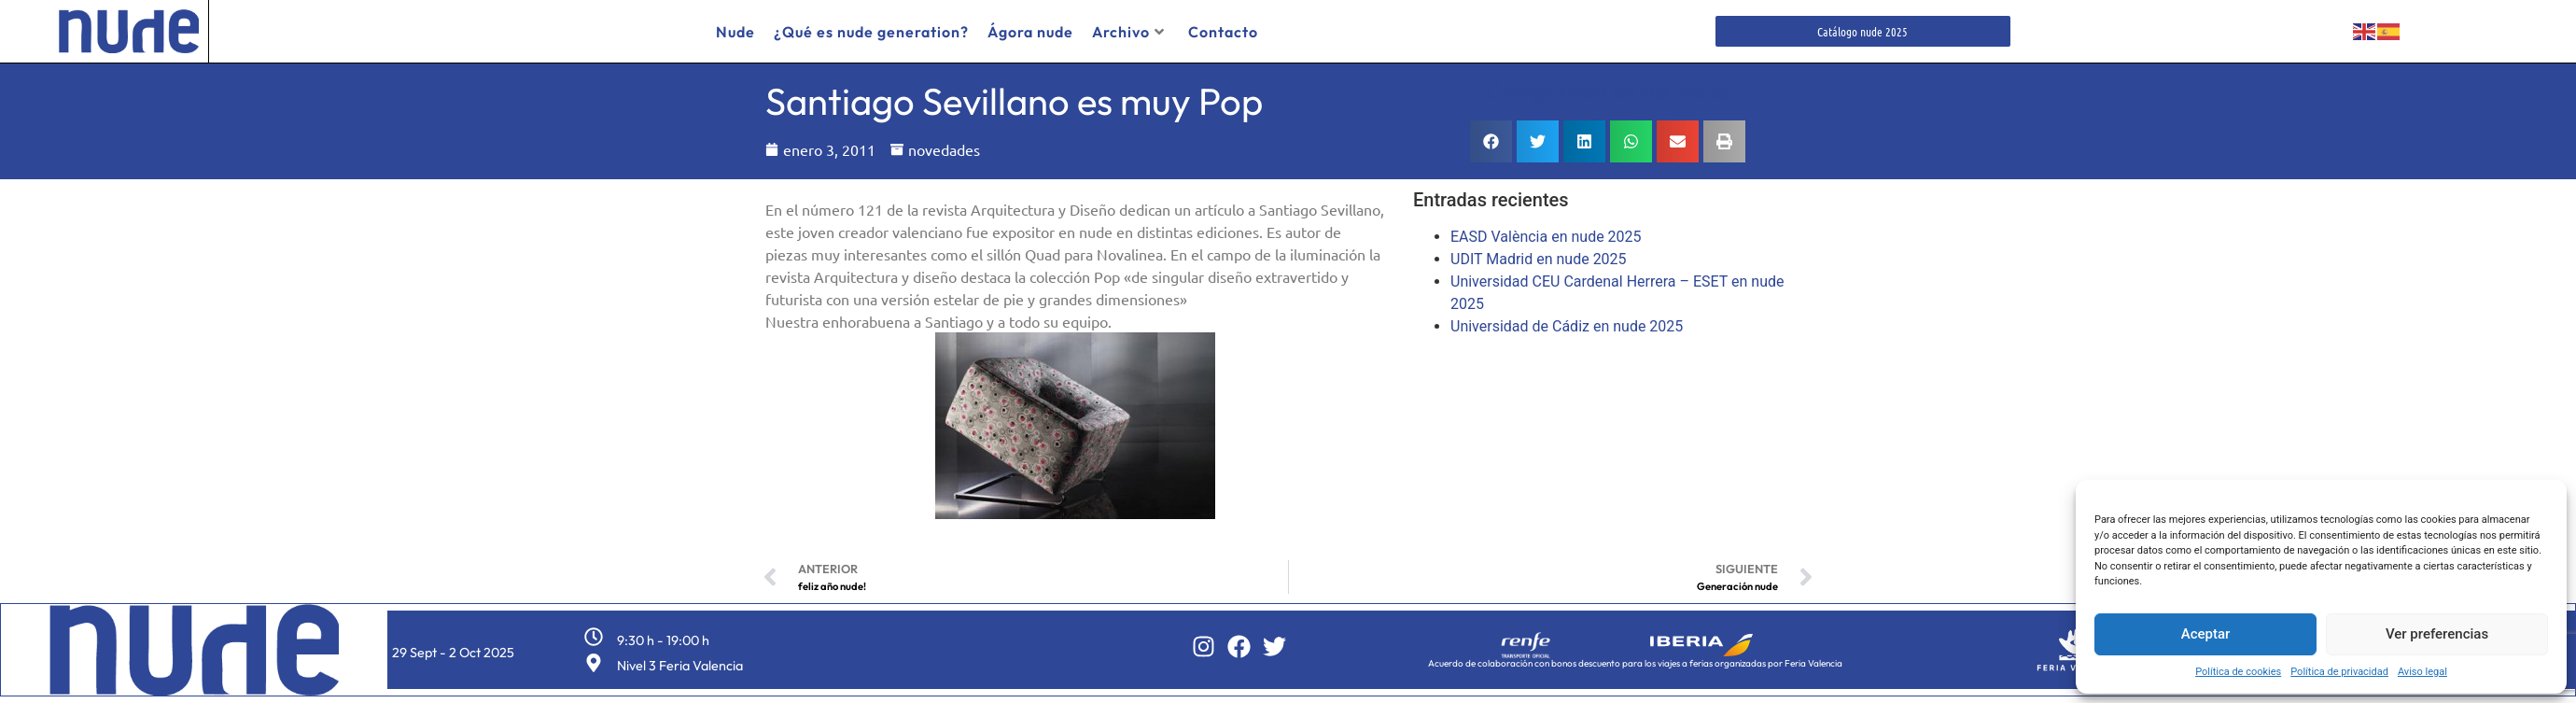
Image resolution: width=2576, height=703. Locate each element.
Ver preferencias (2437, 634)
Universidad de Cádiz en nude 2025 (1566, 326)
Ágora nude (1030, 31)
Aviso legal (2422, 672)
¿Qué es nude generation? (871, 31)
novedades (944, 149)
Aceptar (2206, 634)
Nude (735, 31)
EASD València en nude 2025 (1546, 237)
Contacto (1223, 31)
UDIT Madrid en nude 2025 (1538, 259)
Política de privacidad (2339, 672)
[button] (1491, 141)
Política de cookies (2238, 672)
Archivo (1128, 31)
